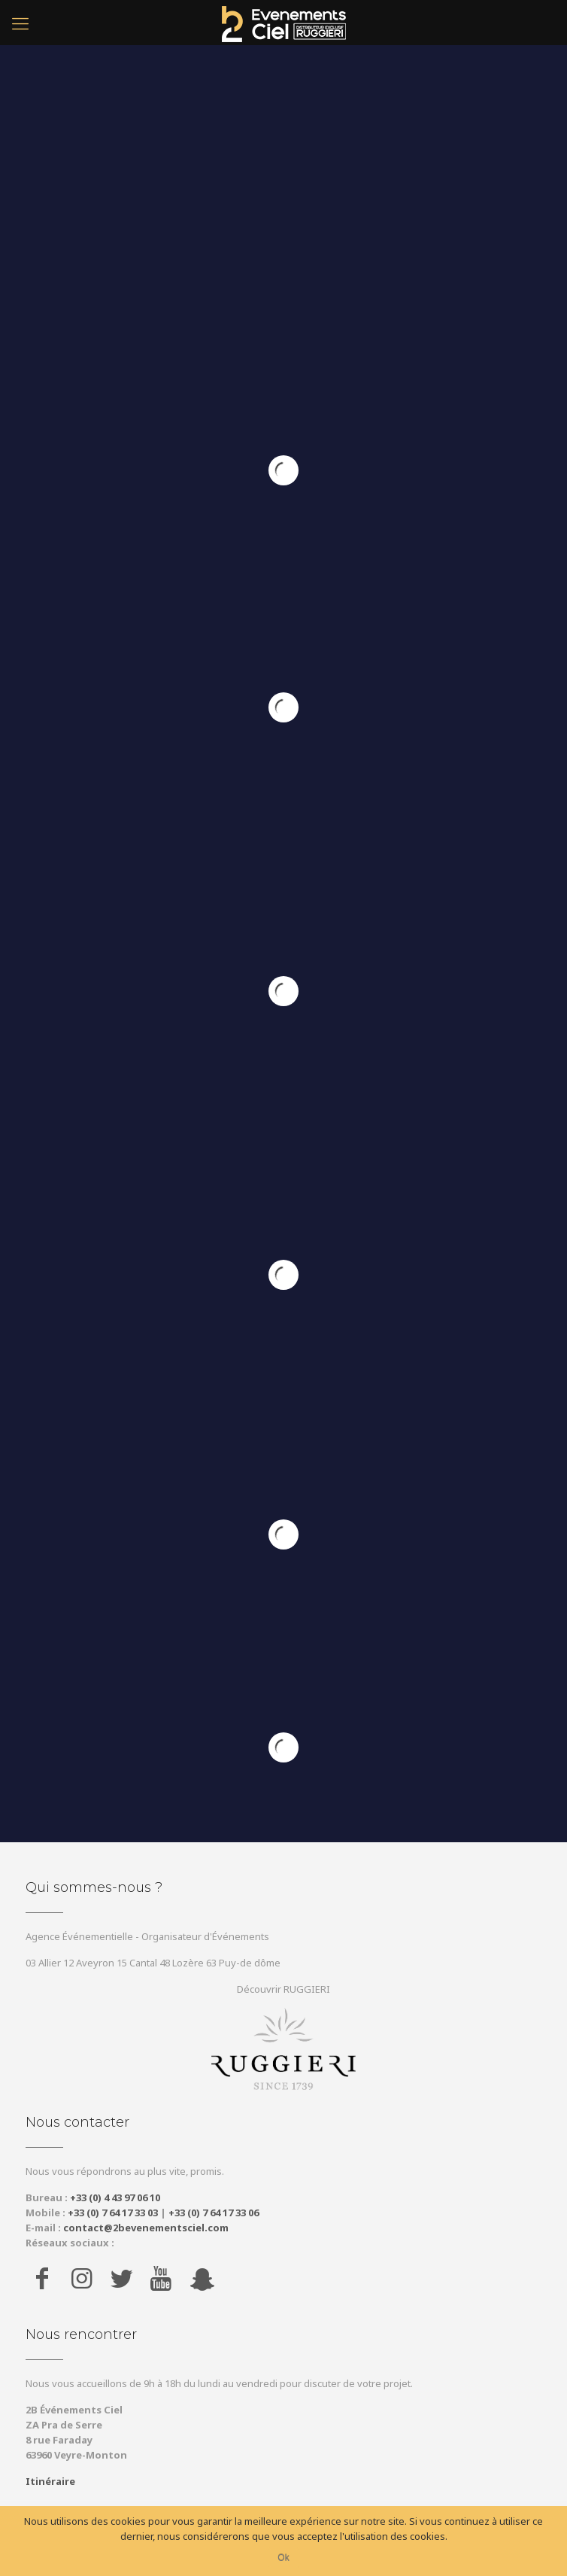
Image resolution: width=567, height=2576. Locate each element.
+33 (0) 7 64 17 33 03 (113, 2212)
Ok (283, 2558)
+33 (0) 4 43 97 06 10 (115, 2197)
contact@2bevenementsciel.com (146, 2227)
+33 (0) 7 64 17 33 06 (213, 2212)
